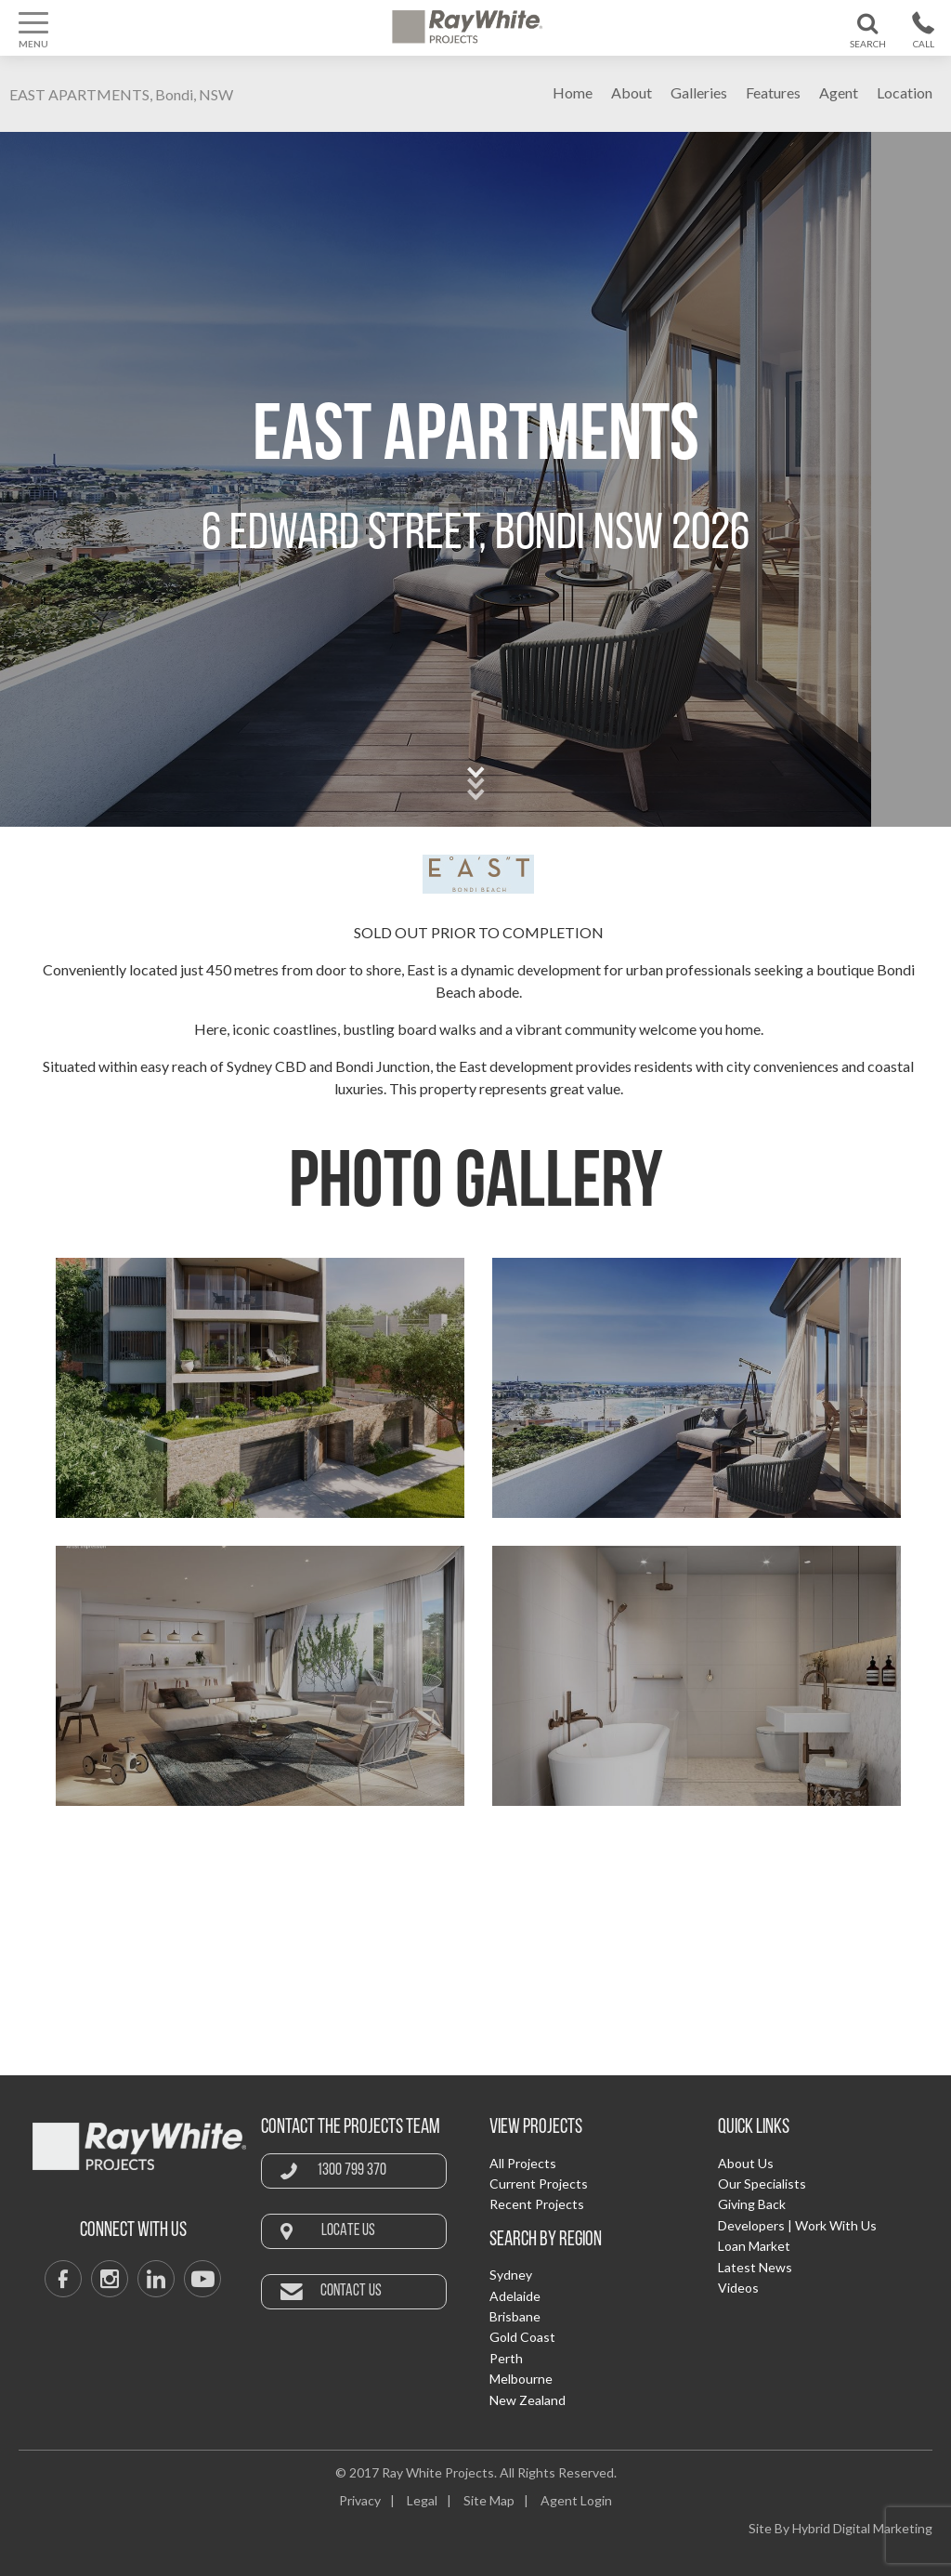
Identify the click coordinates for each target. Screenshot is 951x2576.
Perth (506, 2358)
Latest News (755, 2267)
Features (773, 92)
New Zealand (527, 2400)
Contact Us (351, 2291)
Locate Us (348, 2231)
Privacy (360, 2500)
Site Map (489, 2500)
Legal (422, 2500)
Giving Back (752, 2204)
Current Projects (538, 2183)
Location (904, 92)
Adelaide (515, 2296)
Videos (738, 2287)
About (631, 92)
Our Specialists (762, 2183)
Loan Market (754, 2246)
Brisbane (515, 2316)
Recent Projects (536, 2204)
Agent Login (576, 2500)
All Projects (522, 2163)
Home (573, 92)
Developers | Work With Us (797, 2225)
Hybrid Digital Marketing (862, 2528)
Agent (838, 92)
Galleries (699, 92)
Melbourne (521, 2378)
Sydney (510, 2274)
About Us (746, 2163)
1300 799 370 (351, 2170)
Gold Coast (522, 2337)
